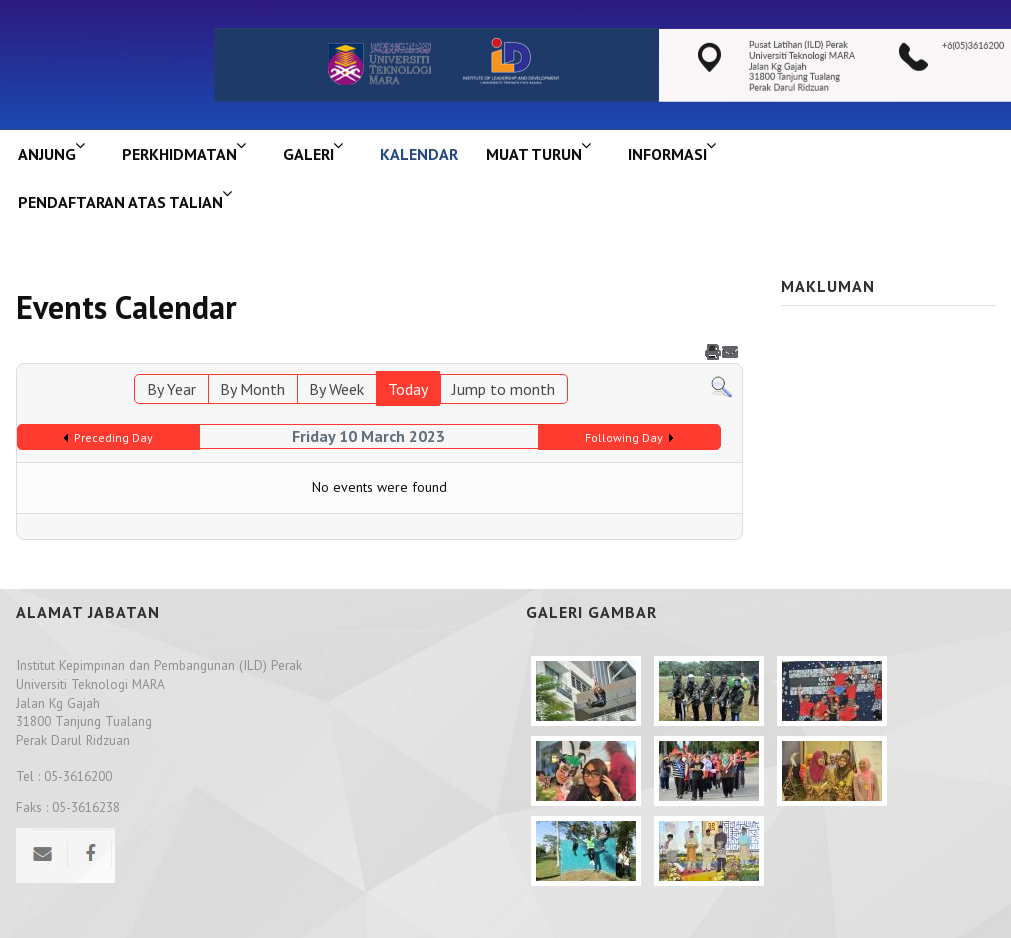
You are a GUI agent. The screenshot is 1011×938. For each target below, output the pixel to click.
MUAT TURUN (534, 154)
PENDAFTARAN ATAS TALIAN (120, 202)
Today (408, 389)
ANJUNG (47, 154)
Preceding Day (113, 437)
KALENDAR (419, 154)
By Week (336, 389)
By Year (171, 389)
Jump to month (503, 389)
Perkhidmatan (179, 154)
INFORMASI (667, 154)
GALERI (308, 154)
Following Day (624, 437)
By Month (252, 389)
